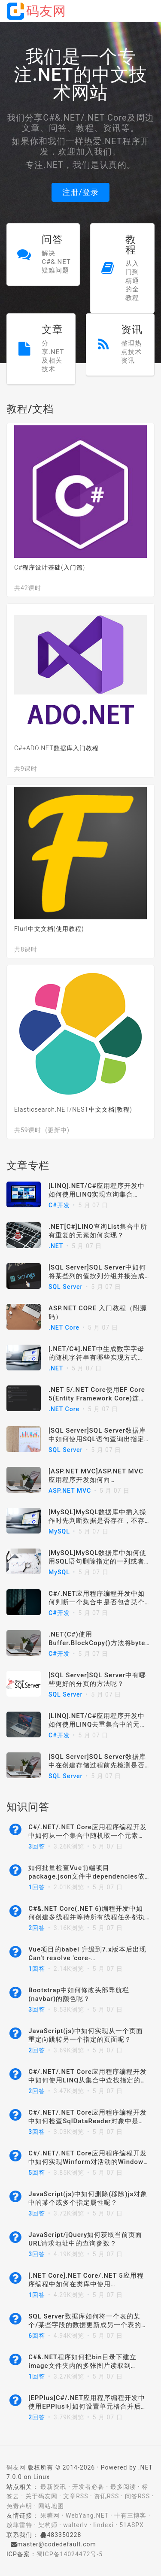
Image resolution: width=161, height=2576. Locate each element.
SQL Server (66, 1286)
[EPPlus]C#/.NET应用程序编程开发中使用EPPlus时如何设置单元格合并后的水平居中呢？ (88, 2406)
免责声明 (19, 2506)
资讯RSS (106, 2496)
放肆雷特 (19, 2524)
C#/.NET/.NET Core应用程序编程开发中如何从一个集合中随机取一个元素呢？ (87, 1835)
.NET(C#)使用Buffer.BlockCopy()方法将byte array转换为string (97, 1642)
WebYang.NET (87, 2515)
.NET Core (64, 1327)
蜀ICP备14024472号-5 (69, 2554)
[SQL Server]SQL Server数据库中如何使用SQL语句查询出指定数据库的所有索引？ (97, 1439)
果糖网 (50, 2515)
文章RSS (75, 2496)
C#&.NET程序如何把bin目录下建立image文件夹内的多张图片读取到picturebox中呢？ (82, 2365)
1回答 (36, 1887)
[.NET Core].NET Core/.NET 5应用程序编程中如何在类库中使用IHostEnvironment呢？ (85, 2284)
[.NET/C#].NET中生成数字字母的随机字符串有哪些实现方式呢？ (96, 1357)
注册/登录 (80, 192)
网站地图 (51, 2506)
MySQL (59, 1531)
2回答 (36, 1927)
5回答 (36, 2172)
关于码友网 (41, 2496)
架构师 (48, 2524)
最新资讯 (53, 2486)
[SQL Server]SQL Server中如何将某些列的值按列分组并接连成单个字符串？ (97, 1276)
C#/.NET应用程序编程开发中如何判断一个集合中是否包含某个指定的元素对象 (97, 1602)
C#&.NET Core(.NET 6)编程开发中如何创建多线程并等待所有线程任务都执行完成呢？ (86, 1917)
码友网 (16, 2467)
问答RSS (137, 2496)
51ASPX (131, 2524)
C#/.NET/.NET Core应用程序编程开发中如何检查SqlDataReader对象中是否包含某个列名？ (87, 2121)
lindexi (103, 2524)
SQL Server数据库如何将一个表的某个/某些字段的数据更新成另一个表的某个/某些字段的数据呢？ (88, 2324)
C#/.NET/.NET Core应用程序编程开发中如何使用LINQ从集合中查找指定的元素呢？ (87, 2080)
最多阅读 (123, 2486)
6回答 (36, 2335)
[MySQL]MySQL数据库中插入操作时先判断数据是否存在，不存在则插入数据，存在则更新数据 (97, 1520)
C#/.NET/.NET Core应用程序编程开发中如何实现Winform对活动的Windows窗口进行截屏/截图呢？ (87, 2161)
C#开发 (59, 1205)
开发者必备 (88, 2486)
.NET (56, 1246)
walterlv (75, 2524)
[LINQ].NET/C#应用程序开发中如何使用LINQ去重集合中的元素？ (97, 1724)
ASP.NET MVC (70, 1490)
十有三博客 (130, 2515)
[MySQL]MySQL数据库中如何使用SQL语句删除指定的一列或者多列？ (97, 1561)
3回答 (36, 1846)
